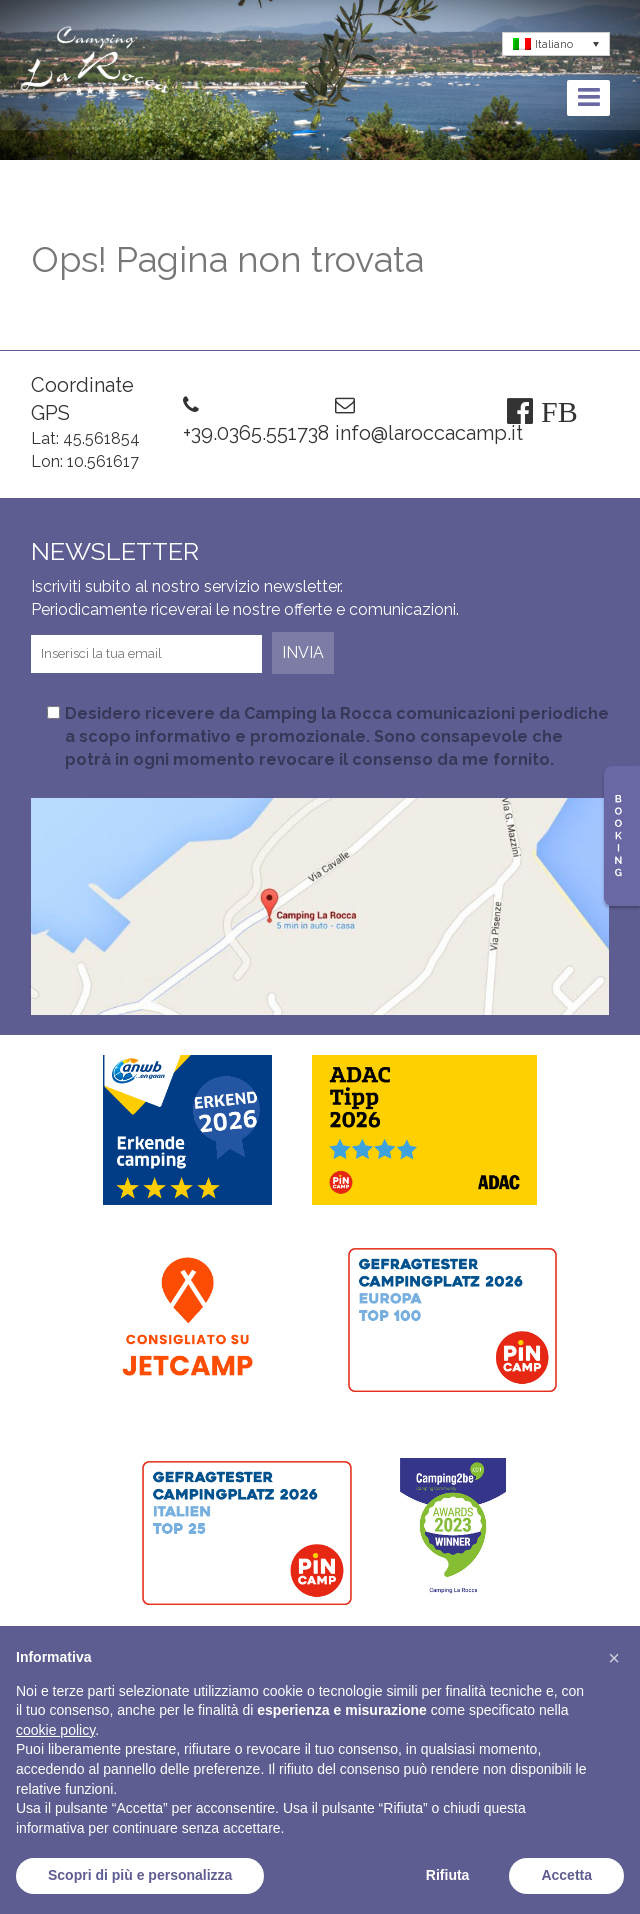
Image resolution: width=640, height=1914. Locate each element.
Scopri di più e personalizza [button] (140, 1875)
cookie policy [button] (55, 1730)
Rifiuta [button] (448, 1875)
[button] (614, 1658)
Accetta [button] (566, 1875)
